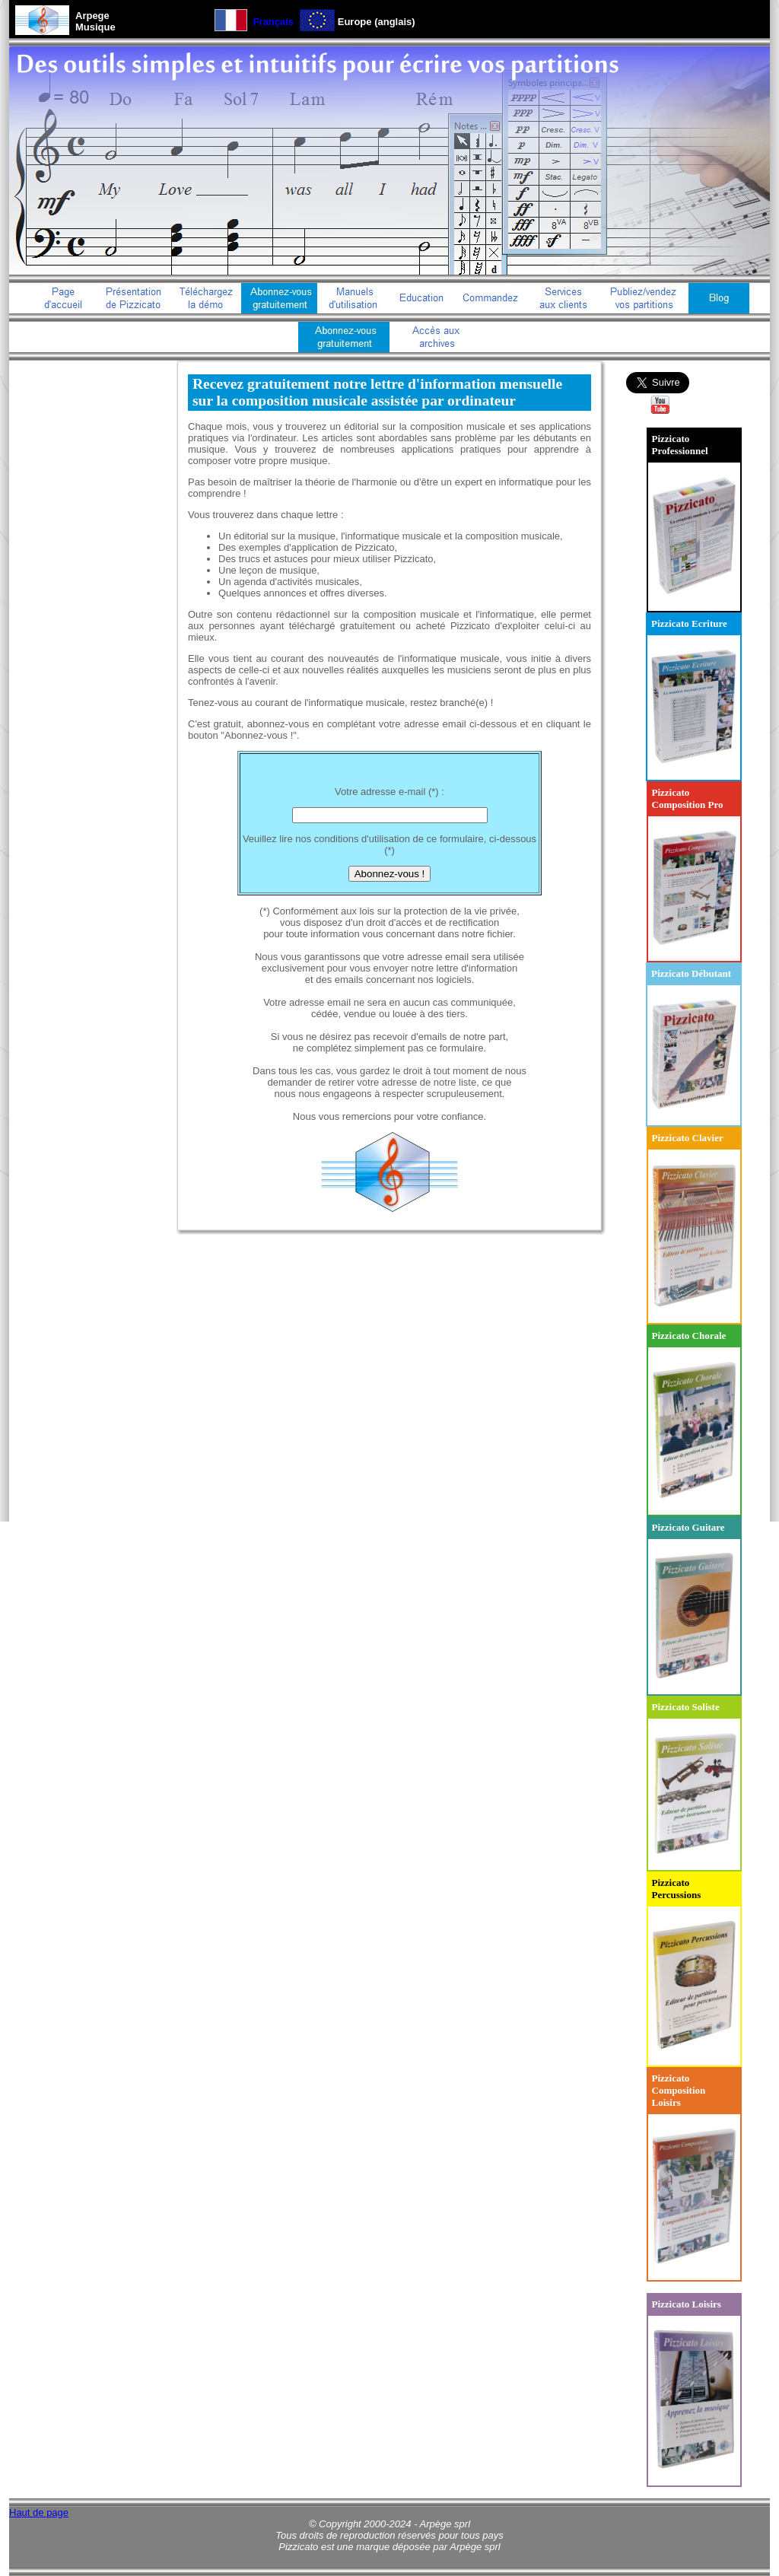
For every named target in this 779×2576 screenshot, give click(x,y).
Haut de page (38, 2512)
